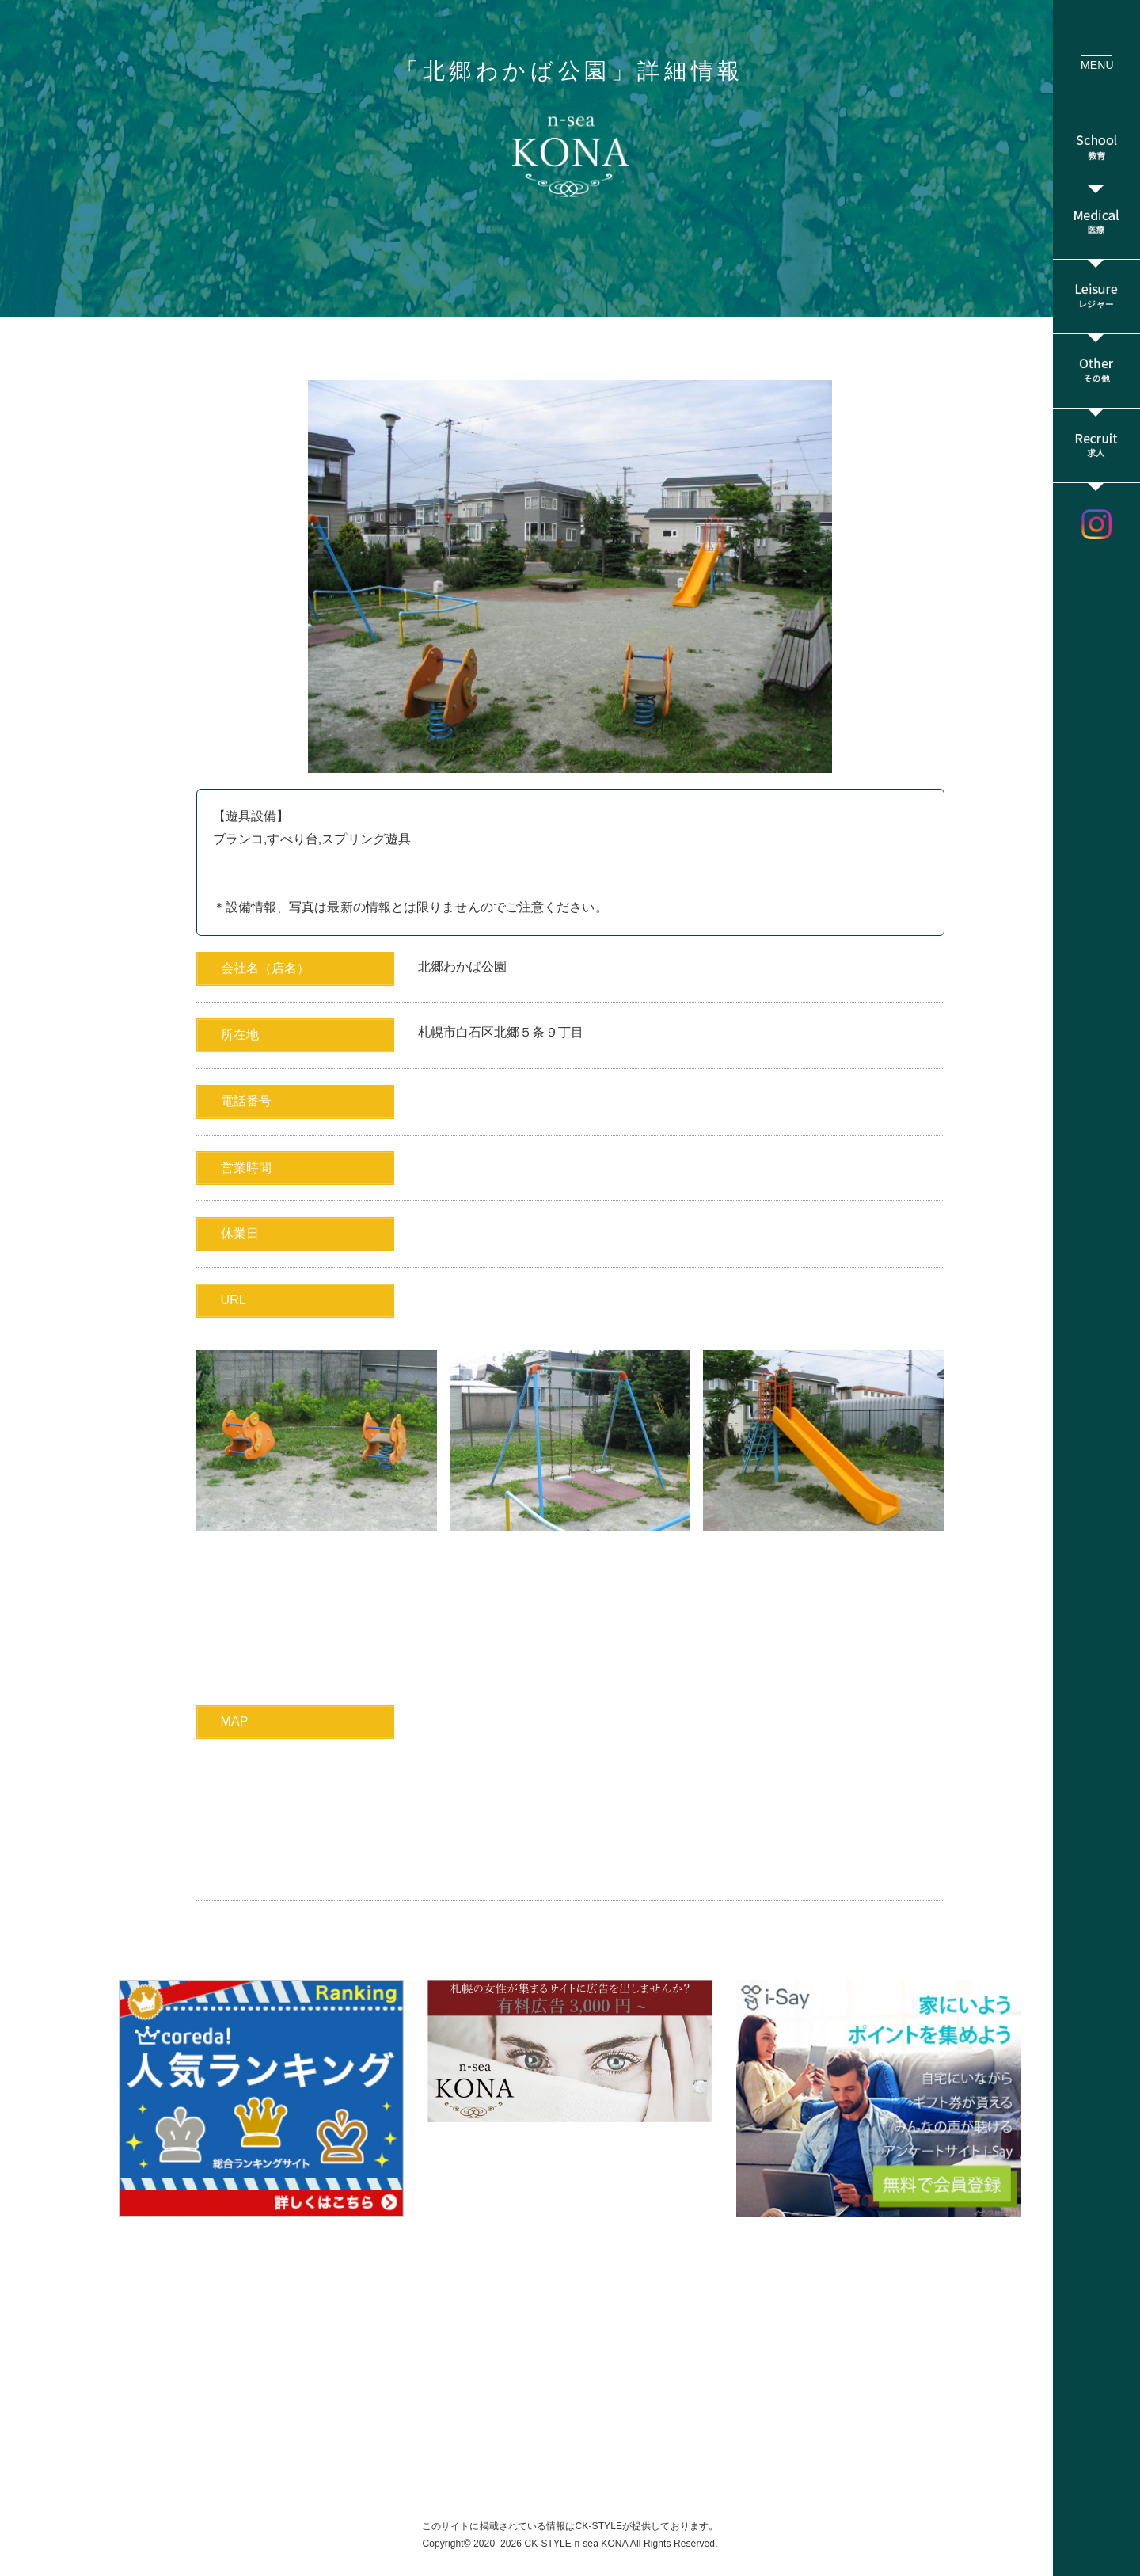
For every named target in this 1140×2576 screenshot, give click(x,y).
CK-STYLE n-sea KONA (576, 2543)
